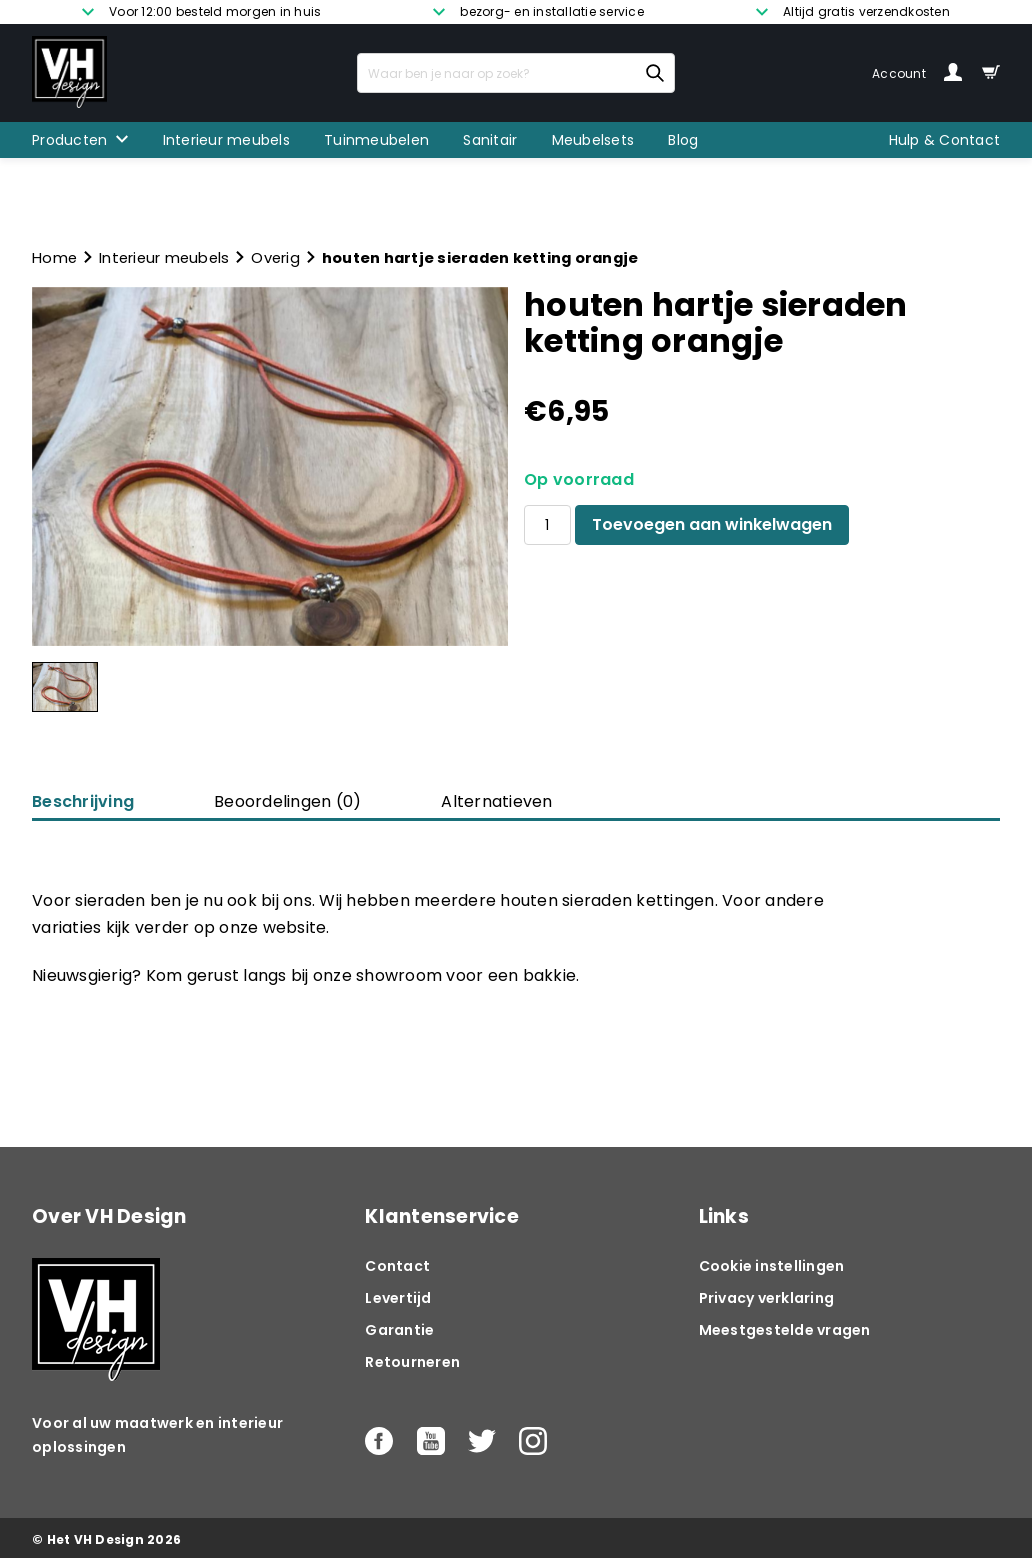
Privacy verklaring (767, 1298)
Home (54, 258)
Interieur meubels (226, 140)
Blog (683, 140)
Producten (69, 140)
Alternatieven (496, 801)
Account (917, 73)
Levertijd (398, 1298)
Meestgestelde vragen (785, 1330)
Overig (275, 258)
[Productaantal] (547, 525)
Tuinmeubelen (376, 140)
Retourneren (412, 1362)
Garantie (399, 1330)
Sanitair (490, 140)
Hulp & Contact (945, 140)
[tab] (287, 802)
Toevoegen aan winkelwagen (712, 524)
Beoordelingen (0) (287, 801)
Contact (397, 1266)
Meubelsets (593, 140)
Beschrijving (83, 801)
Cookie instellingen (772, 1266)
